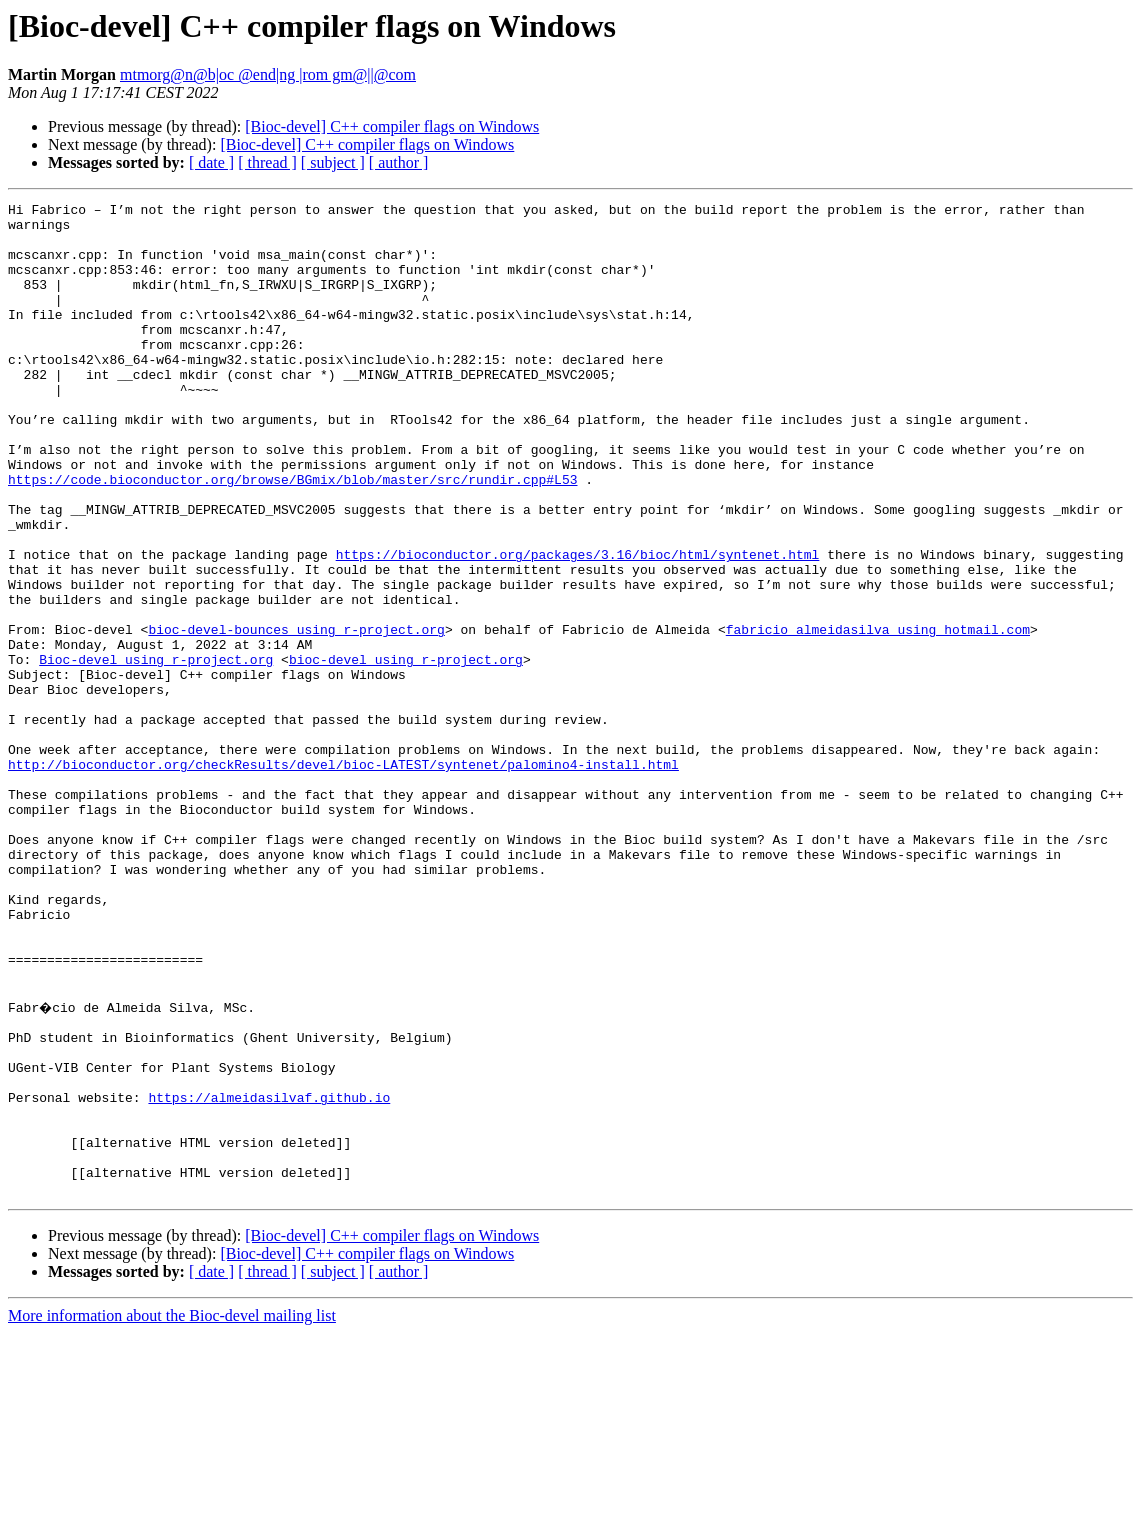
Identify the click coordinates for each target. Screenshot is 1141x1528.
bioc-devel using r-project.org (406, 752)
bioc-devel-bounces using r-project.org (296, 716)
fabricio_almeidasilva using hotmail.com (878, 716)
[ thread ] (267, 162)
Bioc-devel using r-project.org (156, 752)
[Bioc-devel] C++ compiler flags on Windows (392, 126)
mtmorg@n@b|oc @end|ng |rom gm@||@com (268, 74)
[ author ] (399, 162)
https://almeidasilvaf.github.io (269, 1274)
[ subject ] (333, 162)
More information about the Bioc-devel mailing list (172, 1510)
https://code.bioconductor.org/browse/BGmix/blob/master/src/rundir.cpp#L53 (292, 536)
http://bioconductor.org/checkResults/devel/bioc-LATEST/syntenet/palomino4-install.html (343, 878)
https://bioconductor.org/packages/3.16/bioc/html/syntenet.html (578, 626)
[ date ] (211, 162)
